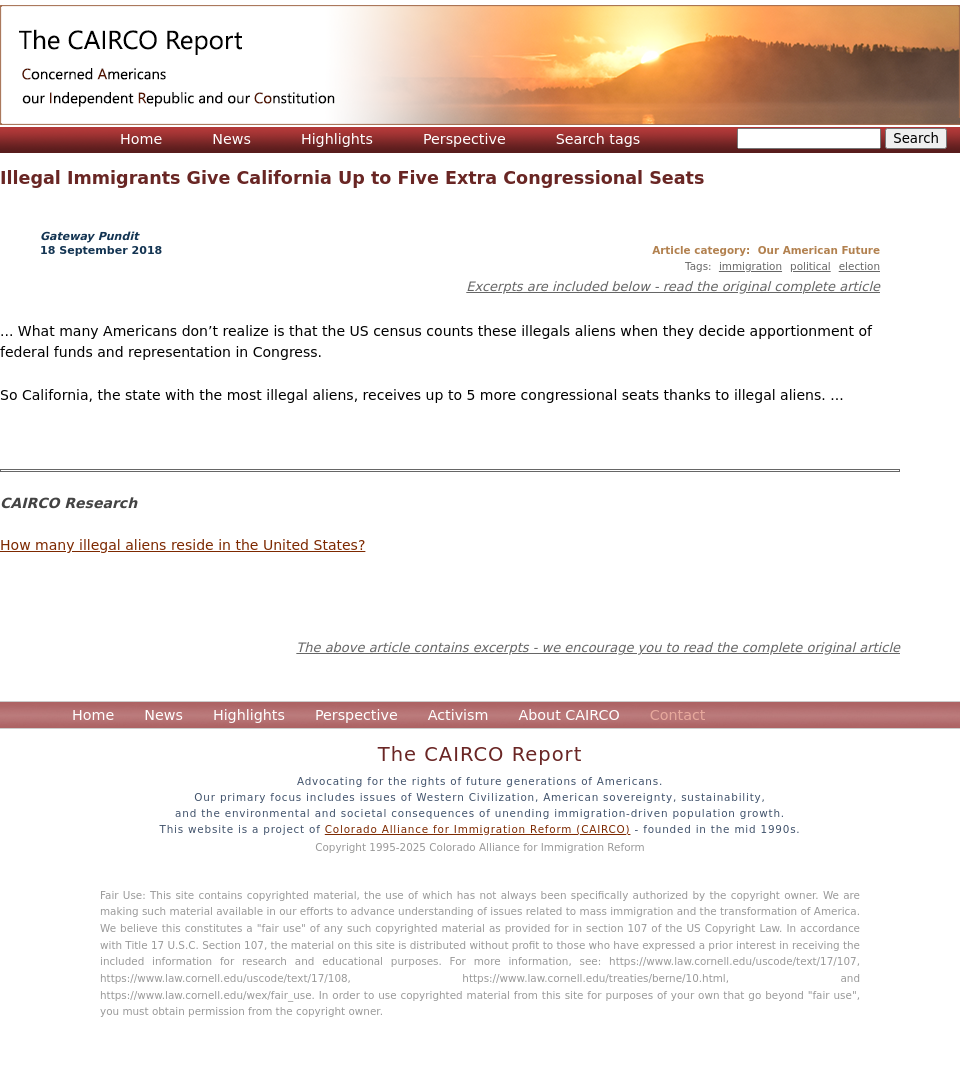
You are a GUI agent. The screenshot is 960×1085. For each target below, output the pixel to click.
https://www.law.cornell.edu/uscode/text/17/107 (733, 961)
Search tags (598, 139)
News (231, 139)
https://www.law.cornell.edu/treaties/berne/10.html (593, 978)
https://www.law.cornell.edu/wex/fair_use (206, 995)
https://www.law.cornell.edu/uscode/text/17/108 (224, 978)
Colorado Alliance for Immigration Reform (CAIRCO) (478, 829)
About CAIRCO (568, 715)
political (810, 266)
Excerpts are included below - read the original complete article (673, 286)
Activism (458, 715)
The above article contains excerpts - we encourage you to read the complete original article (598, 647)
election (859, 266)
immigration (750, 266)
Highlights (337, 139)
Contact (678, 715)
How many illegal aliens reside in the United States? (182, 545)
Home (141, 139)
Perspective (464, 139)
